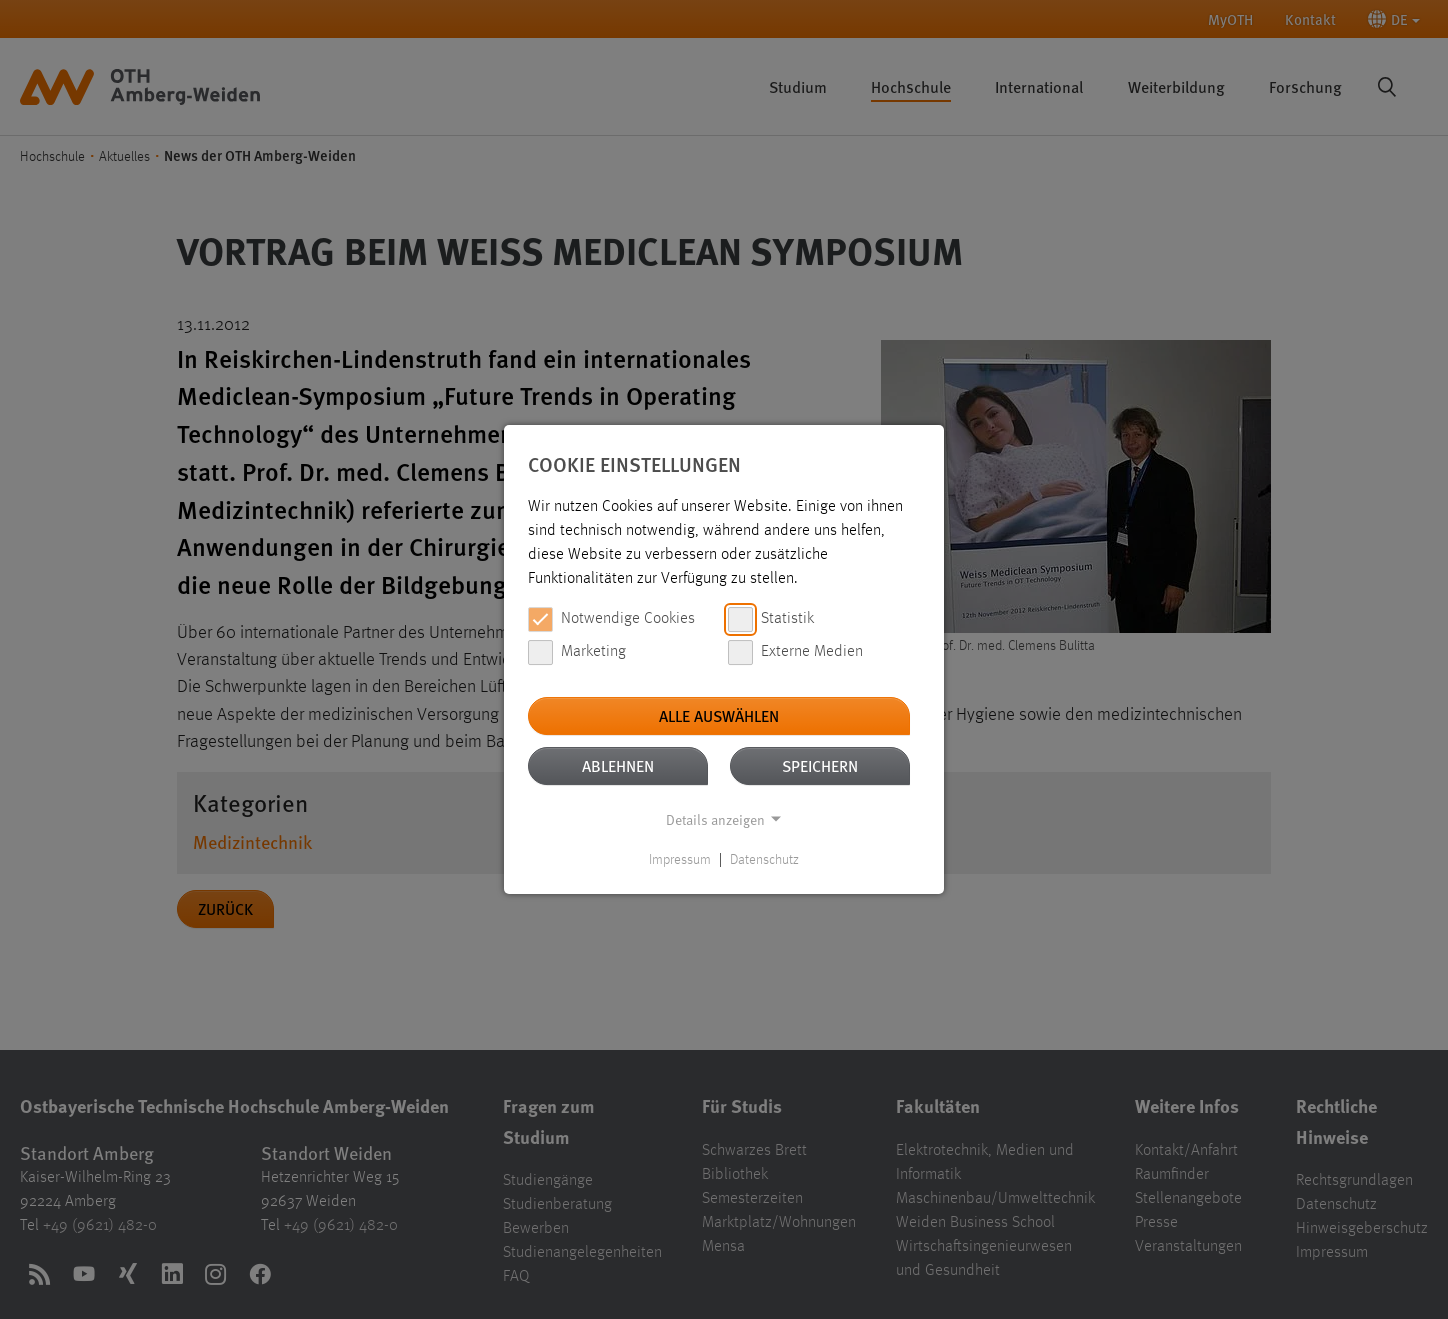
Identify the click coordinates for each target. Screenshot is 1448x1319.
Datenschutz (764, 860)
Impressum (680, 860)
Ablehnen (618, 765)
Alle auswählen (719, 715)
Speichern (820, 765)
